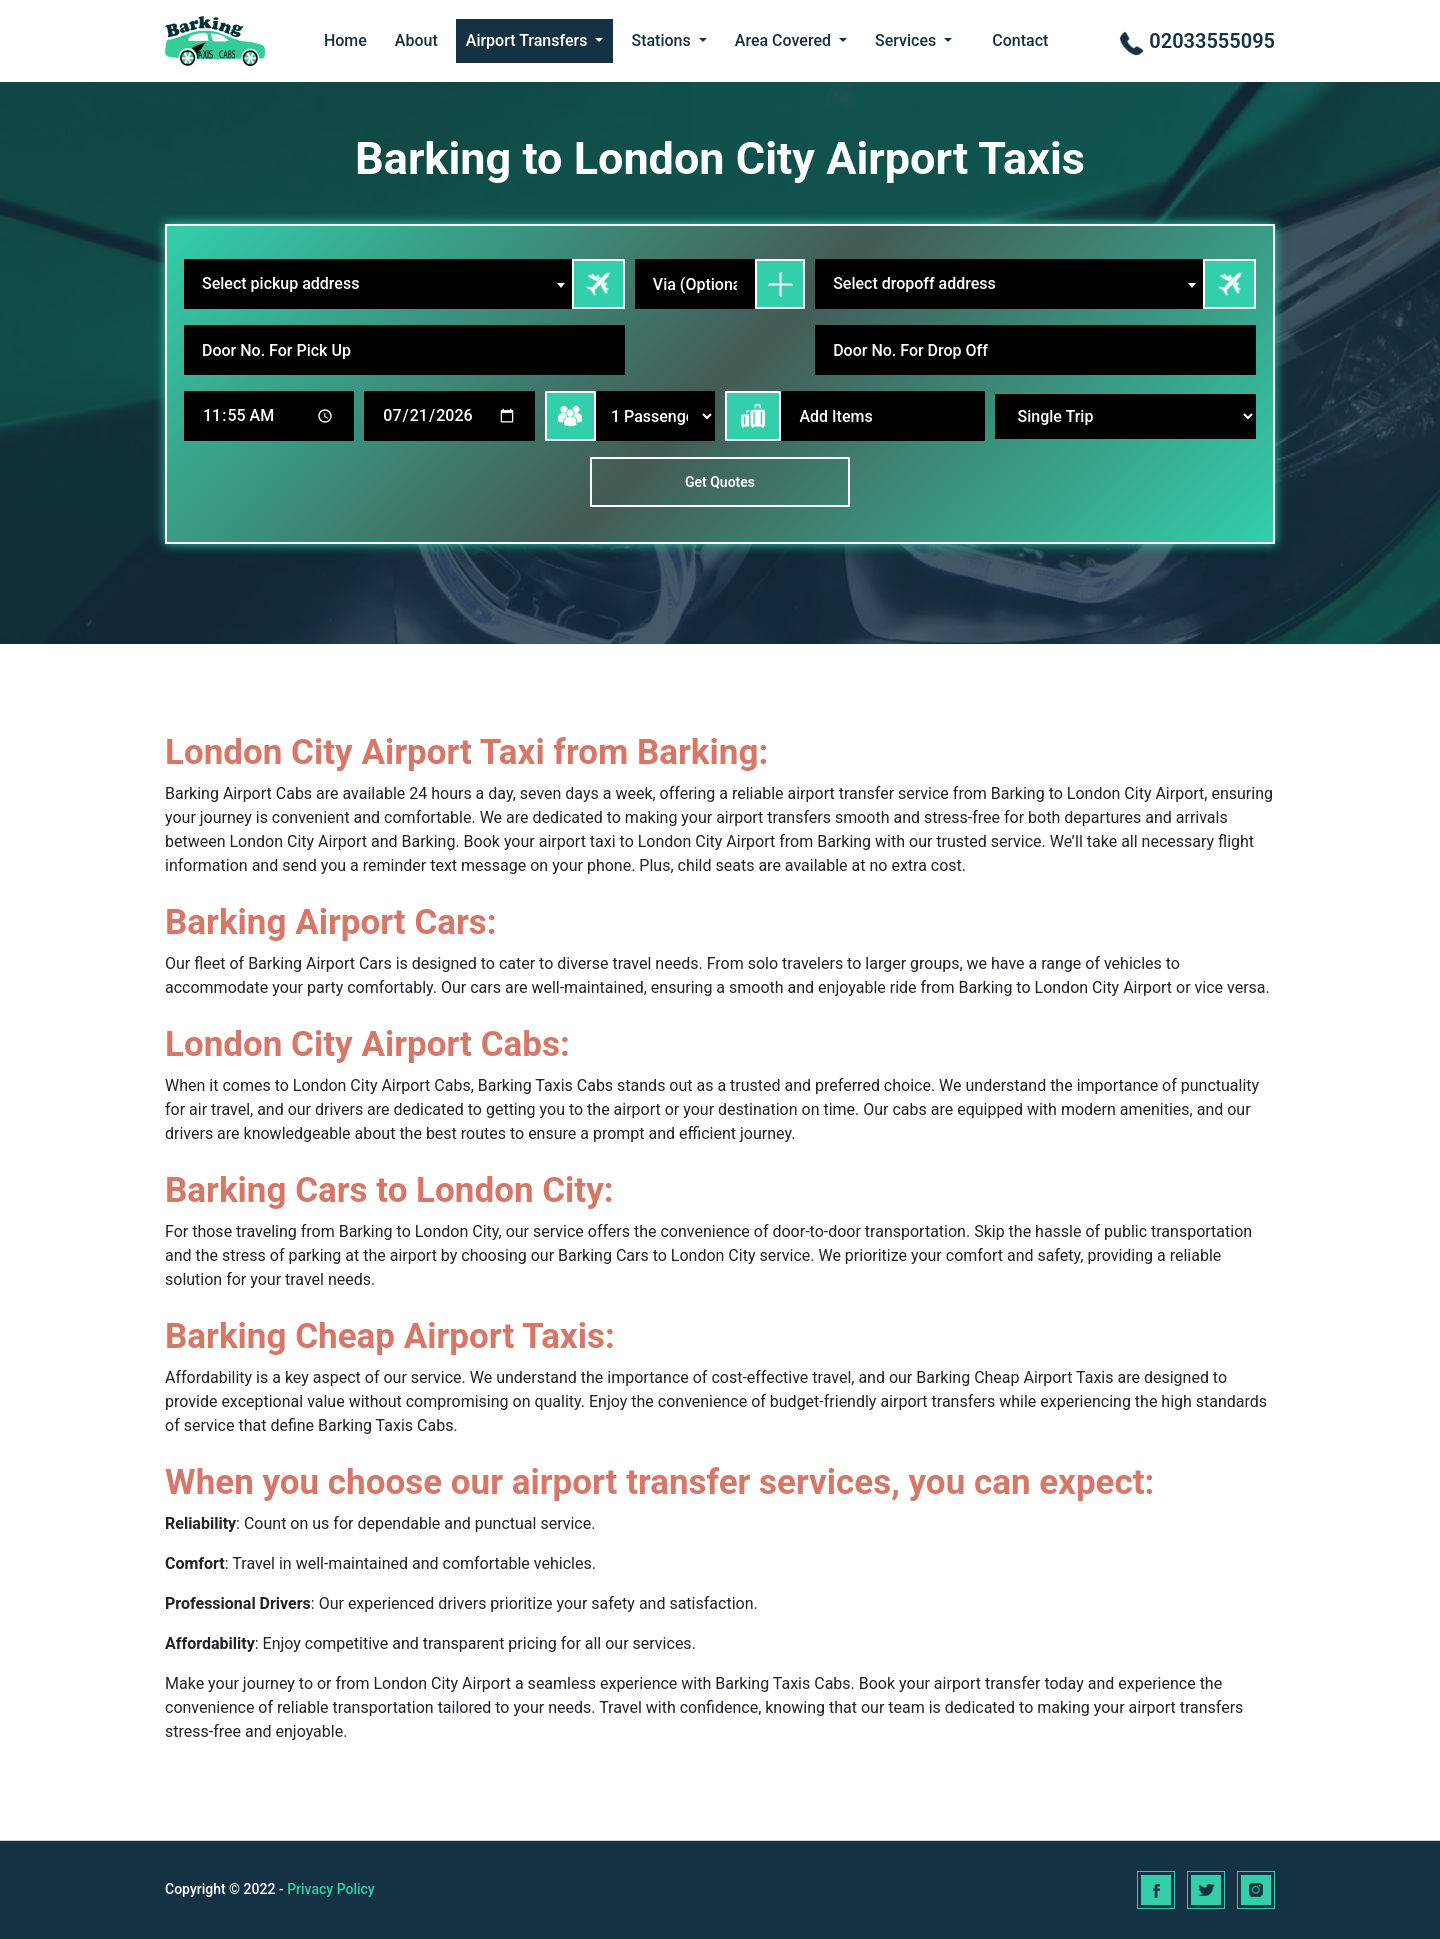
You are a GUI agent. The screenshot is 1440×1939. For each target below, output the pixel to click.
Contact (1020, 40)
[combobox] (378, 284)
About (416, 40)
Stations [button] (662, 40)
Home (345, 40)
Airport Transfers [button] (529, 40)
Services (907, 40)
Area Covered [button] (785, 40)
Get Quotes (720, 482)
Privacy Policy (331, 1889)
